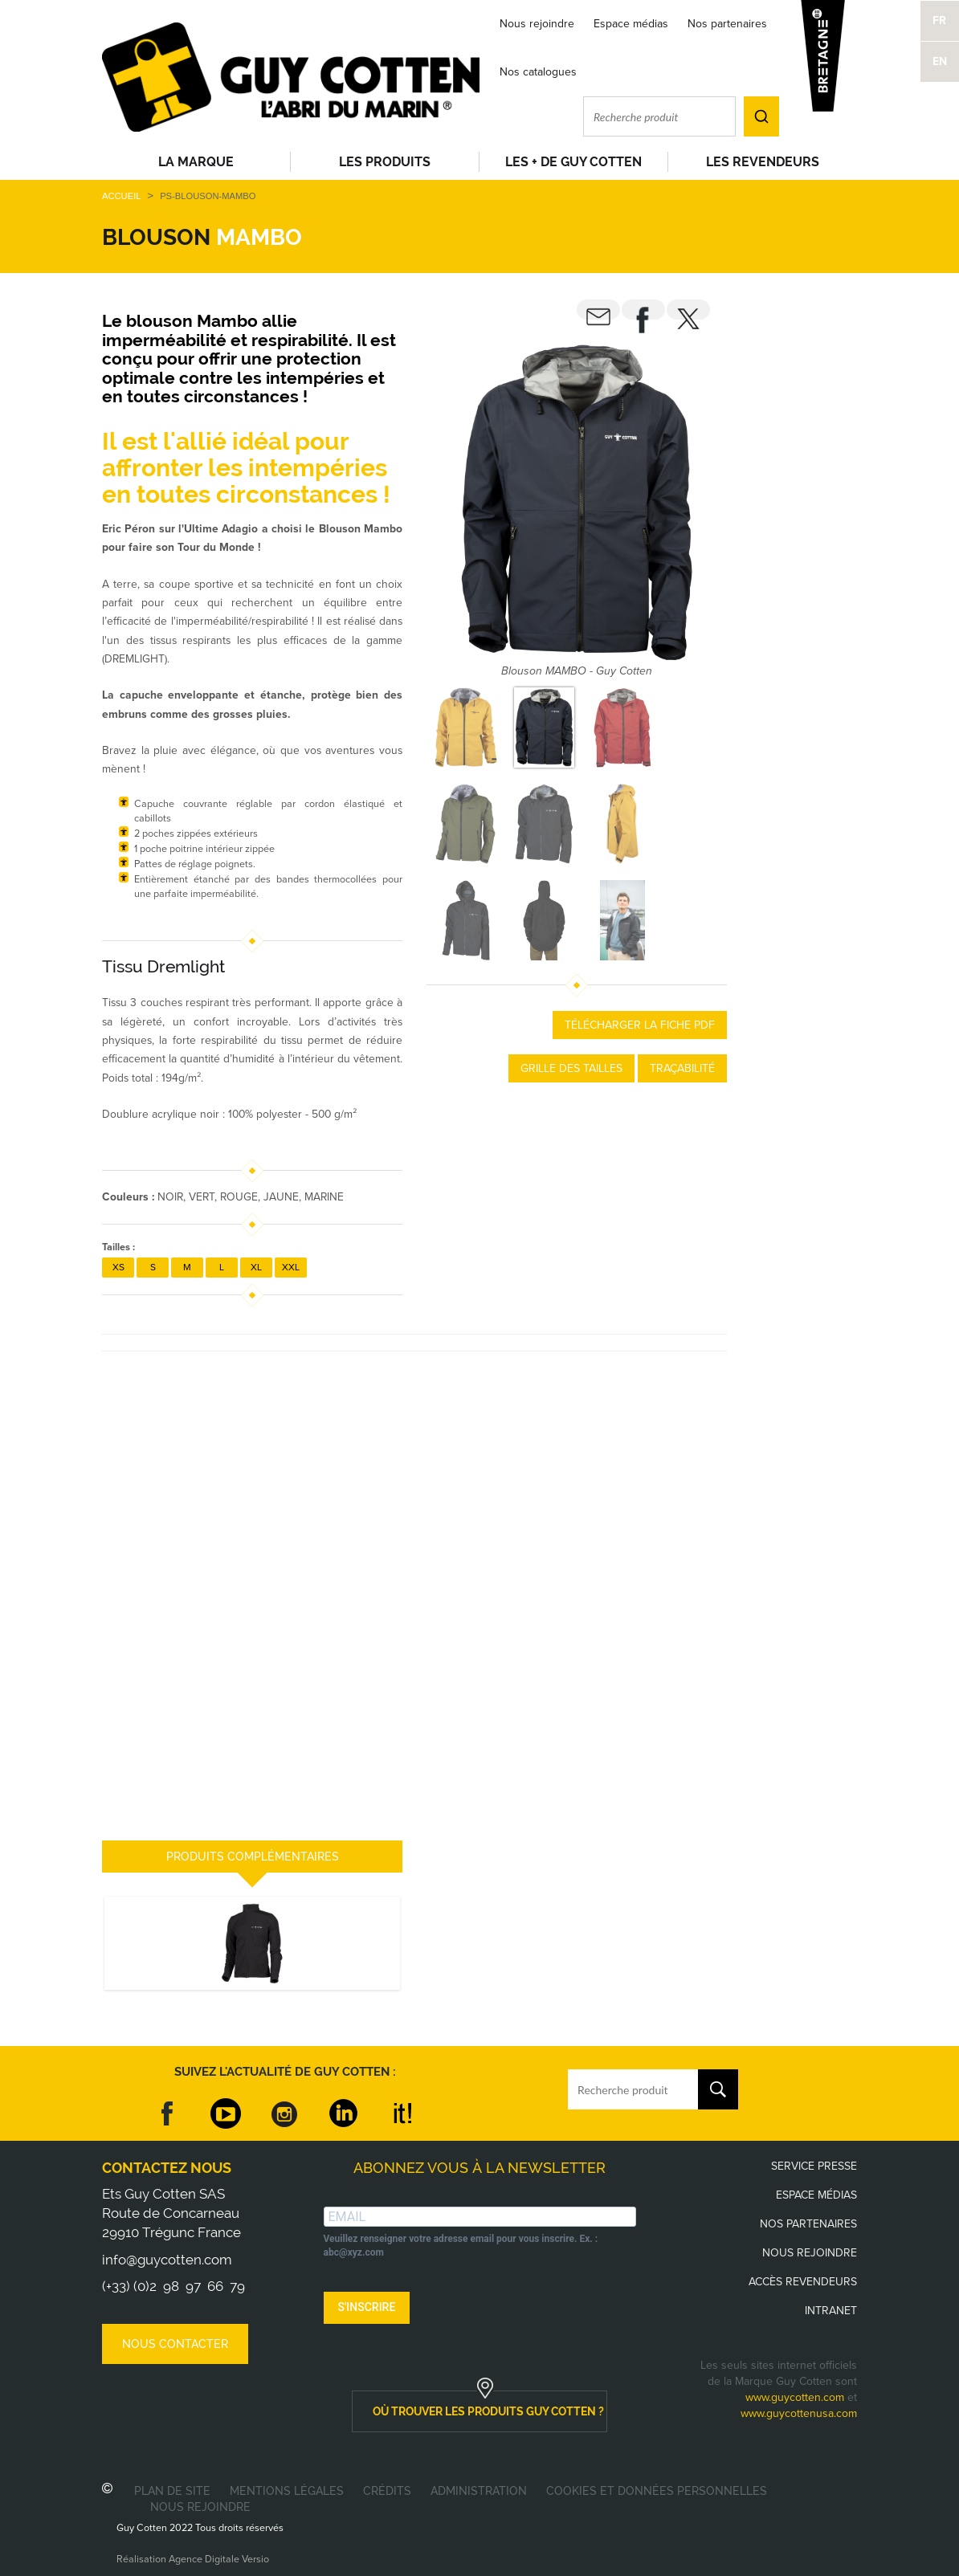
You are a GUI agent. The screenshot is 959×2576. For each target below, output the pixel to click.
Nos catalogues (538, 72)
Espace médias (631, 24)
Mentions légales (287, 2490)
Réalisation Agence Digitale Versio (192, 2559)
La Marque (196, 161)
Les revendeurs (762, 161)
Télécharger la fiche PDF (640, 1025)
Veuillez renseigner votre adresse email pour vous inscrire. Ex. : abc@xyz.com (461, 2245)
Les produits (385, 161)
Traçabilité (682, 1068)
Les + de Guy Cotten (573, 161)
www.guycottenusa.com (799, 2413)
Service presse (814, 2166)
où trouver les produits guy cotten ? (488, 2411)
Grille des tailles (571, 1068)
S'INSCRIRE (367, 2307)
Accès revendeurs (803, 2282)
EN (939, 61)
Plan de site (172, 2490)
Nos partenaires (727, 24)
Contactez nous (166, 2167)
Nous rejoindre (537, 24)
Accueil (121, 196)
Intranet (831, 2310)
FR (939, 20)
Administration (479, 2490)
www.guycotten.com (794, 2397)
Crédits (387, 2490)
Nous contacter (175, 2344)
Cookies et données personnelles (656, 2490)
